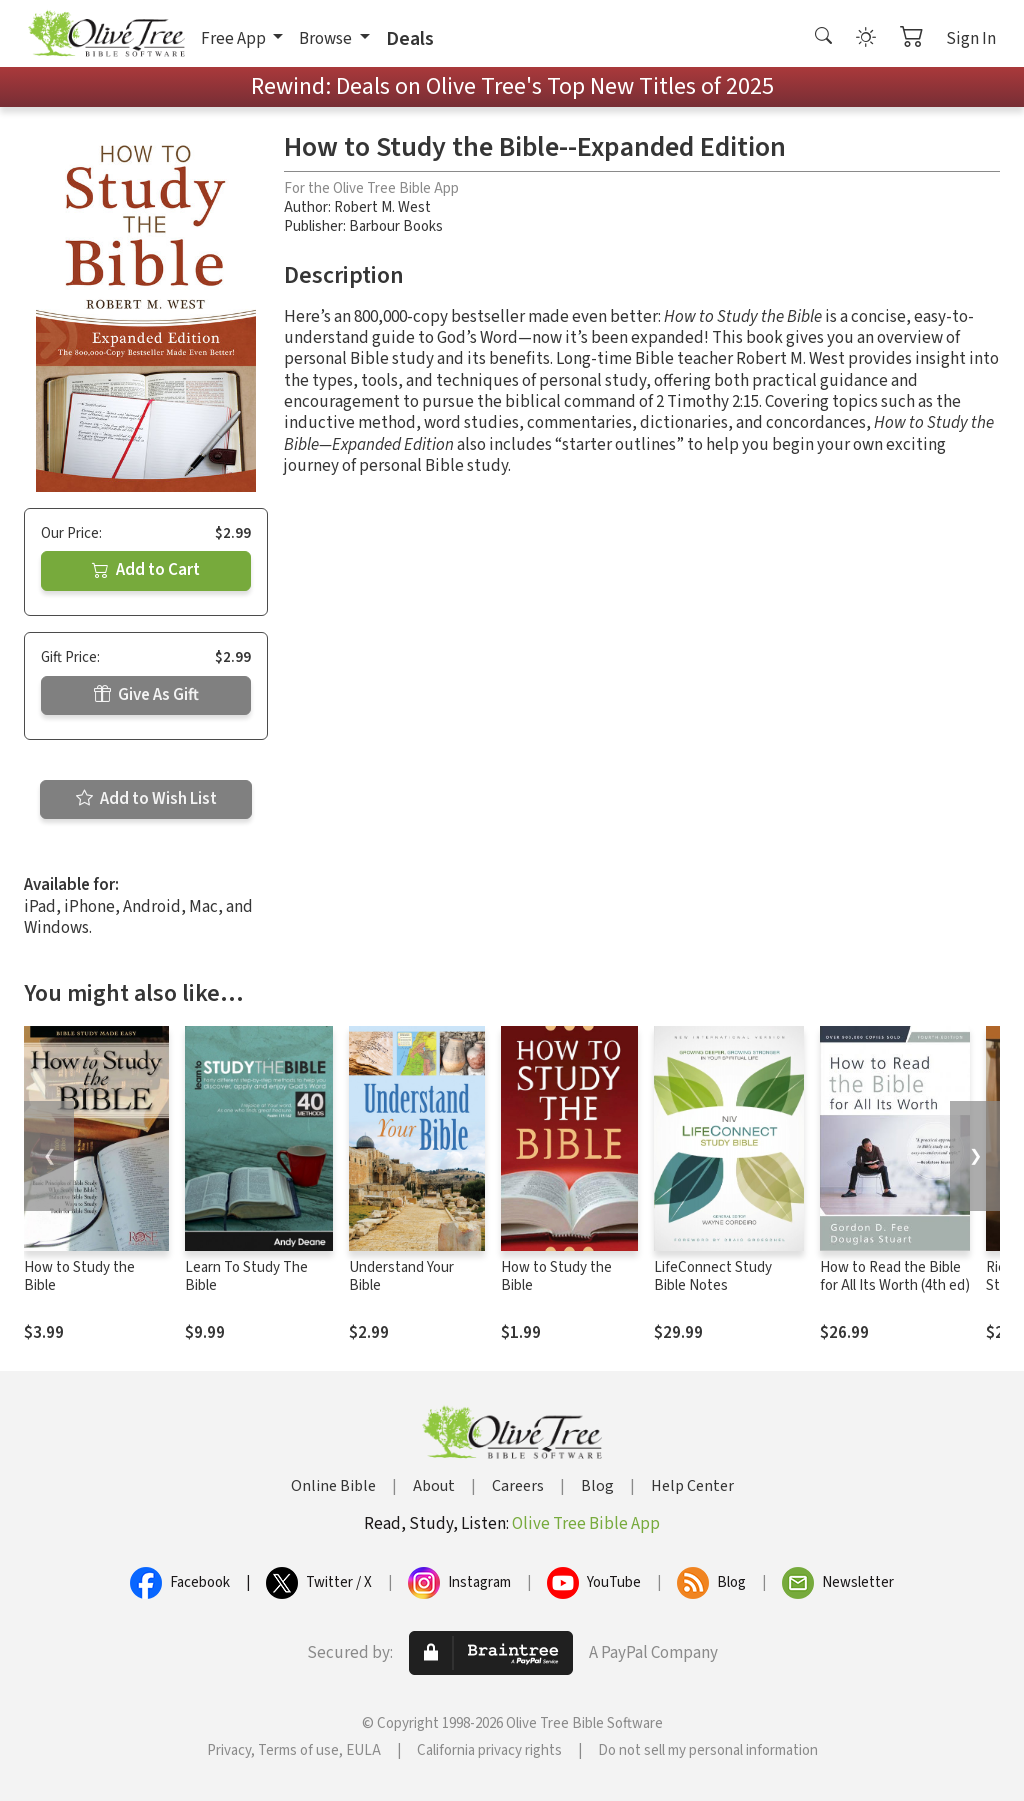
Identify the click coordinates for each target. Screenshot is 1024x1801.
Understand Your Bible (401, 1277)
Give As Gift (146, 695)
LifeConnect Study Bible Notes (713, 1277)
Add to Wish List (146, 799)
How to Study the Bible (79, 1277)
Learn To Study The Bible (246, 1277)
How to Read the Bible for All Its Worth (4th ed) (895, 1277)
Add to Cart (146, 570)
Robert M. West (382, 207)
